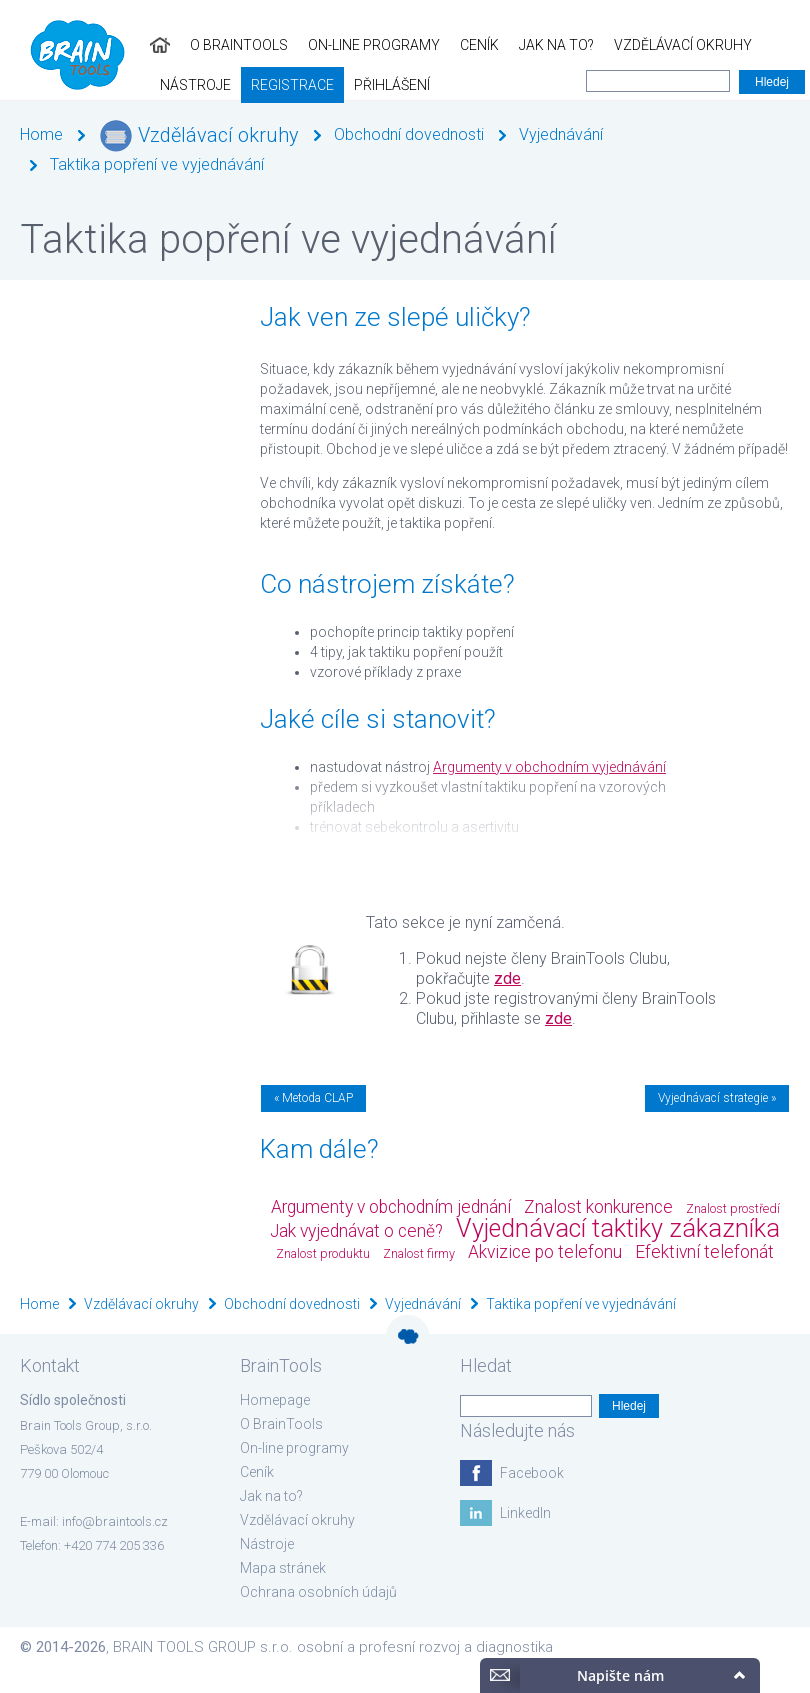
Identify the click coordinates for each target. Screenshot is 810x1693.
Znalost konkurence (598, 1207)
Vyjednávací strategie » (717, 1098)
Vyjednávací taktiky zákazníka (618, 1228)
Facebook (532, 1473)
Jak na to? (406, 45)
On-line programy (224, 45)
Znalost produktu (323, 1253)
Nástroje (657, 45)
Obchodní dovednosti (409, 134)
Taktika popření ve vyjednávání (157, 164)
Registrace (754, 45)
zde (507, 978)
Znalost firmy (419, 1253)
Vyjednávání (561, 134)
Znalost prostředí (733, 1208)
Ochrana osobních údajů (318, 1592)
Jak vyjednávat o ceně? (356, 1231)
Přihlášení (48, 85)
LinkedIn (525, 1513)
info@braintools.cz (115, 1521)
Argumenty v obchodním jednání (391, 1207)
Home (41, 134)
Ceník (329, 45)
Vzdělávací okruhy (533, 45)
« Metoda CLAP (313, 1098)
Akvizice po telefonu (545, 1252)
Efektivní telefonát (704, 1252)
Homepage (275, 1400)
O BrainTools (89, 45)
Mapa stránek (283, 1568)
